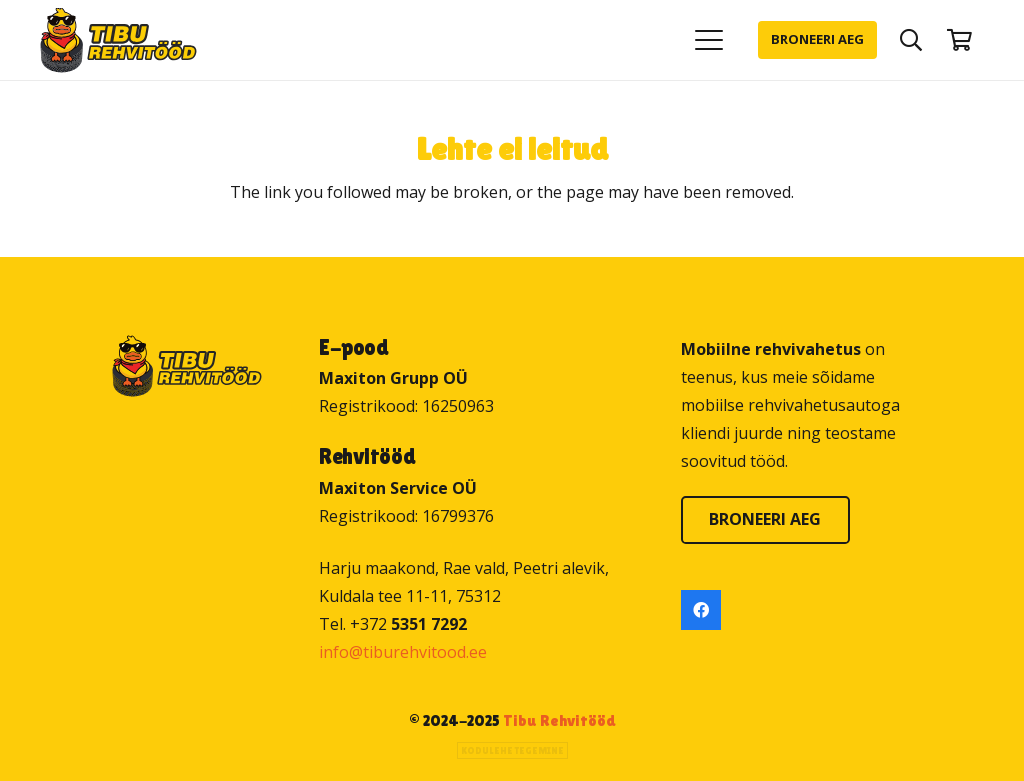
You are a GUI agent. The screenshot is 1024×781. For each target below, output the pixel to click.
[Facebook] (701, 610)
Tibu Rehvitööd (559, 720)
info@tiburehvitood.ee (403, 652)
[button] (709, 40)
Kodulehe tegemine (512, 750)
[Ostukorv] (960, 40)
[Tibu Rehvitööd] (118, 40)
